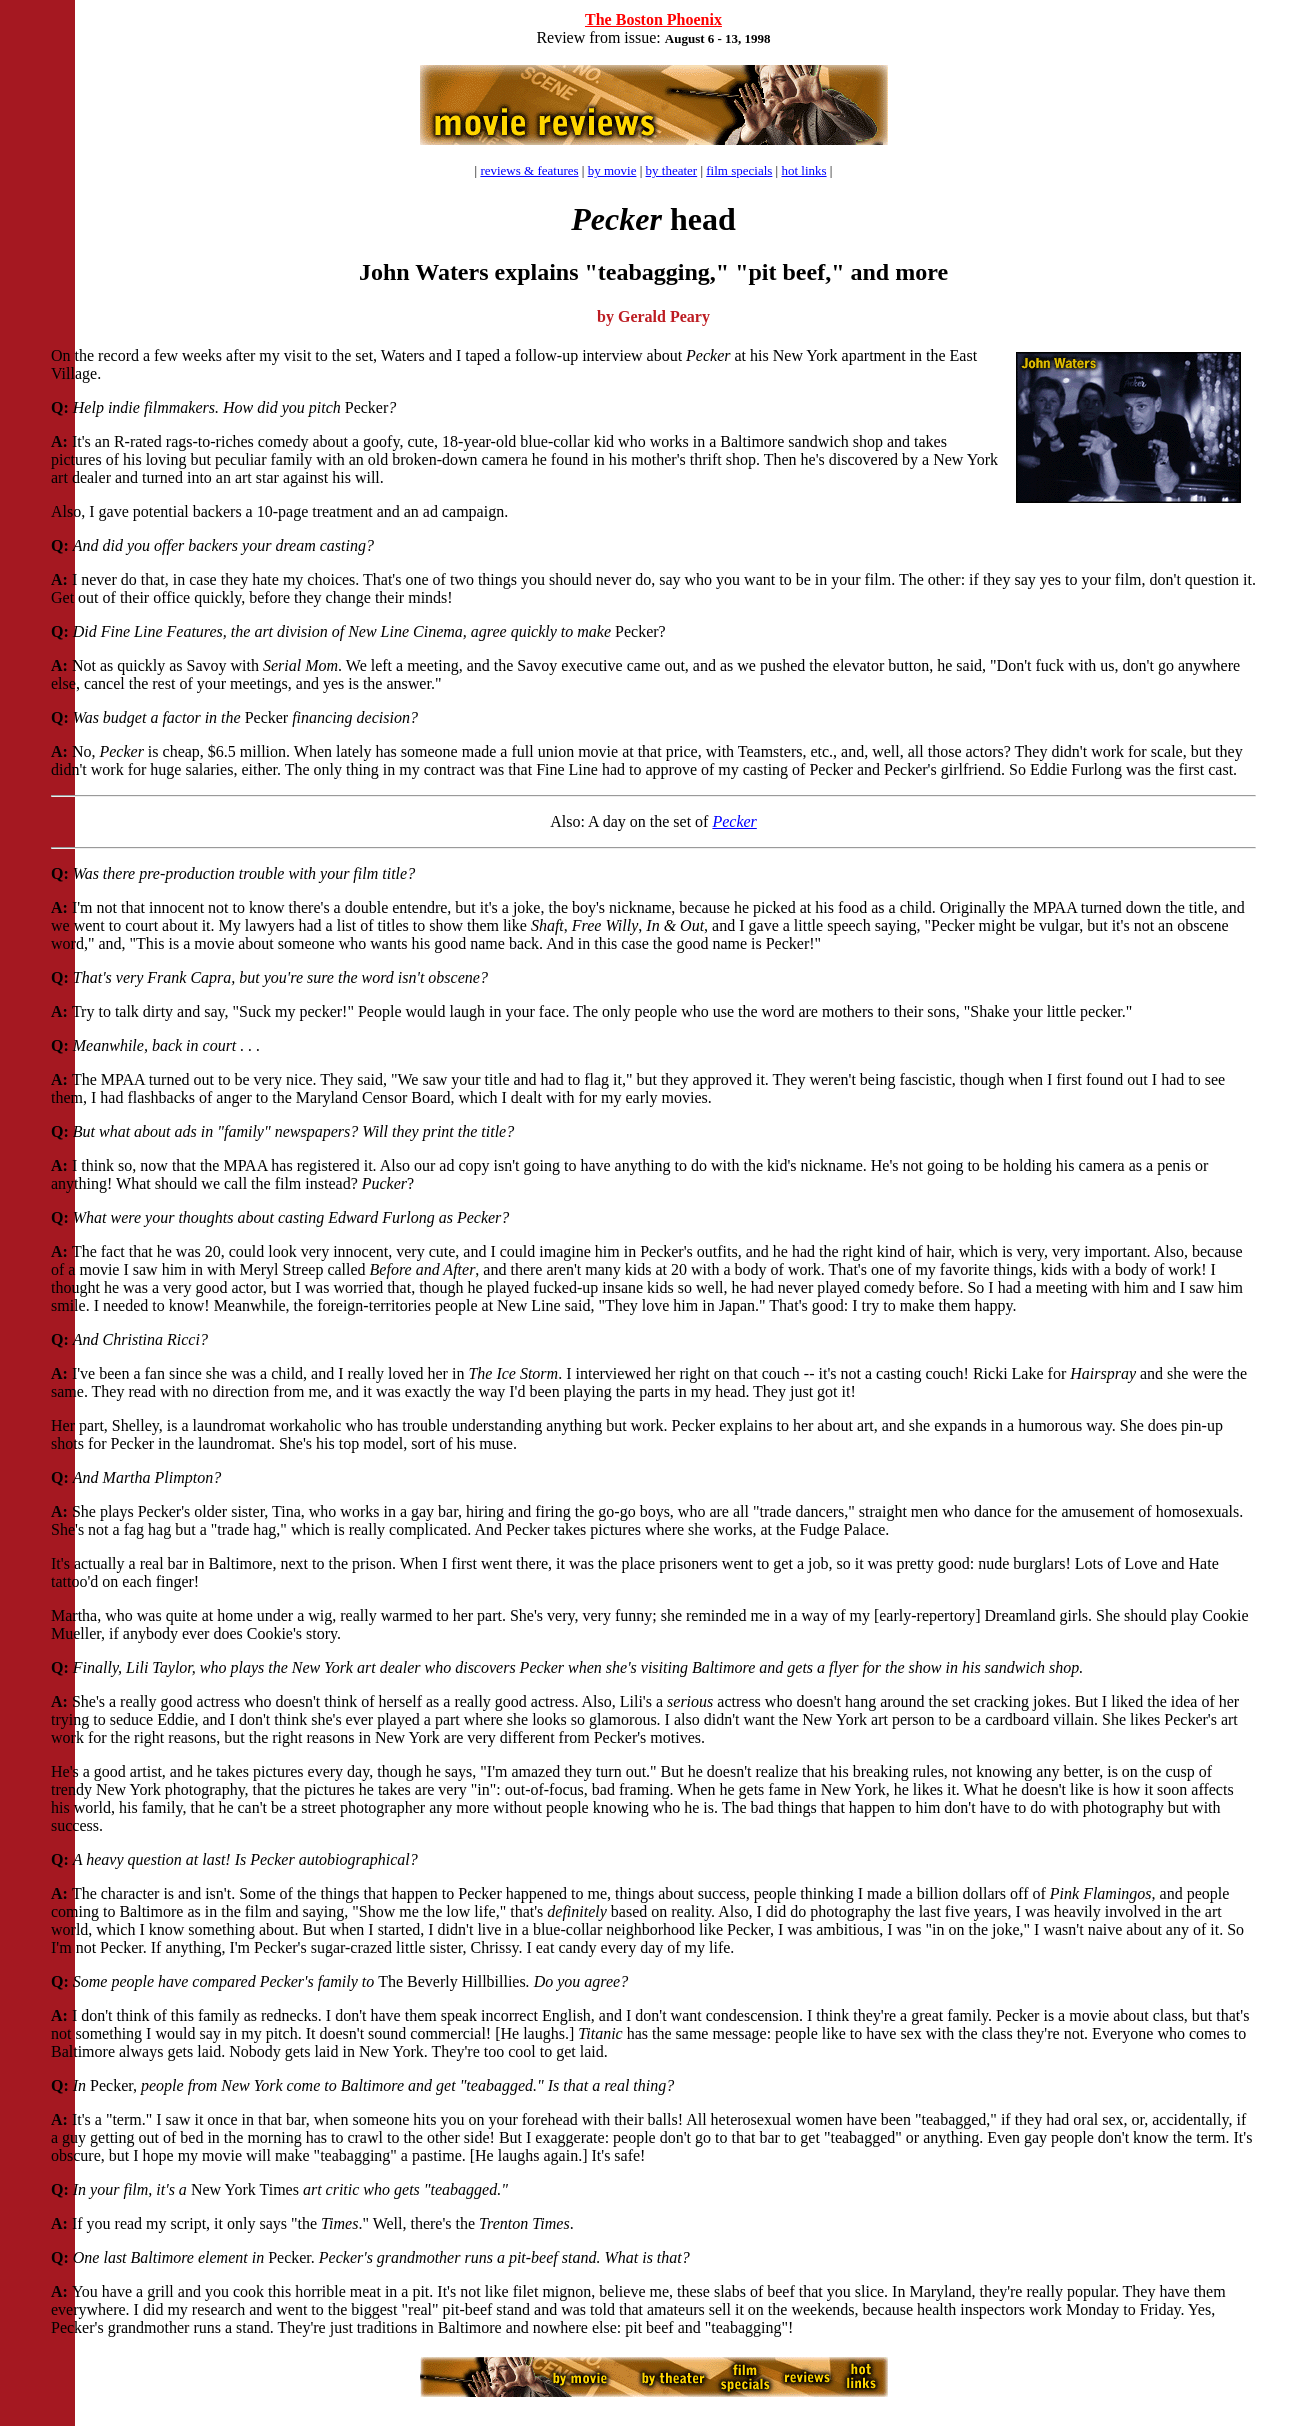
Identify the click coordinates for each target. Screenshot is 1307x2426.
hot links (803, 170)
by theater (672, 170)
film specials (739, 170)
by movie (612, 170)
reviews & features (529, 170)
